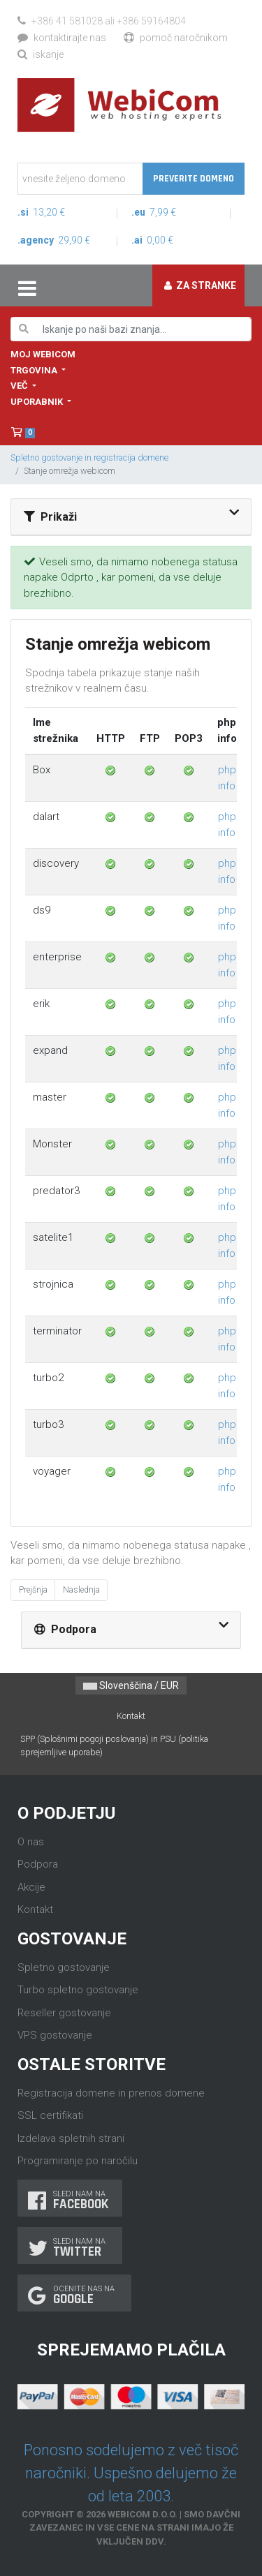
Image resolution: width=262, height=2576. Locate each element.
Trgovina (34, 370)
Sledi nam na (70, 2200)
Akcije (31, 1887)
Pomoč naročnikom (176, 37)
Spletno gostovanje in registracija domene (89, 457)
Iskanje (40, 54)
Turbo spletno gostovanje (77, 1989)
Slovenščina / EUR (131, 1685)
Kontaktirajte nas (61, 37)
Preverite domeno (193, 178)
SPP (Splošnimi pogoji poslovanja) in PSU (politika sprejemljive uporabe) (114, 1745)
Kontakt (131, 1716)
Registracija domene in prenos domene (111, 2093)
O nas (30, 1842)
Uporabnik (37, 401)
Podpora (37, 1864)
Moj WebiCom (42, 354)
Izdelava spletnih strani (70, 2138)
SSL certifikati (50, 2115)
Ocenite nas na (74, 2295)
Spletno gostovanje (63, 1967)
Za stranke (200, 285)
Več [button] (20, 385)
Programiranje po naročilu (77, 2160)
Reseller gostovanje (64, 2013)
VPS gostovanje (54, 2035)
